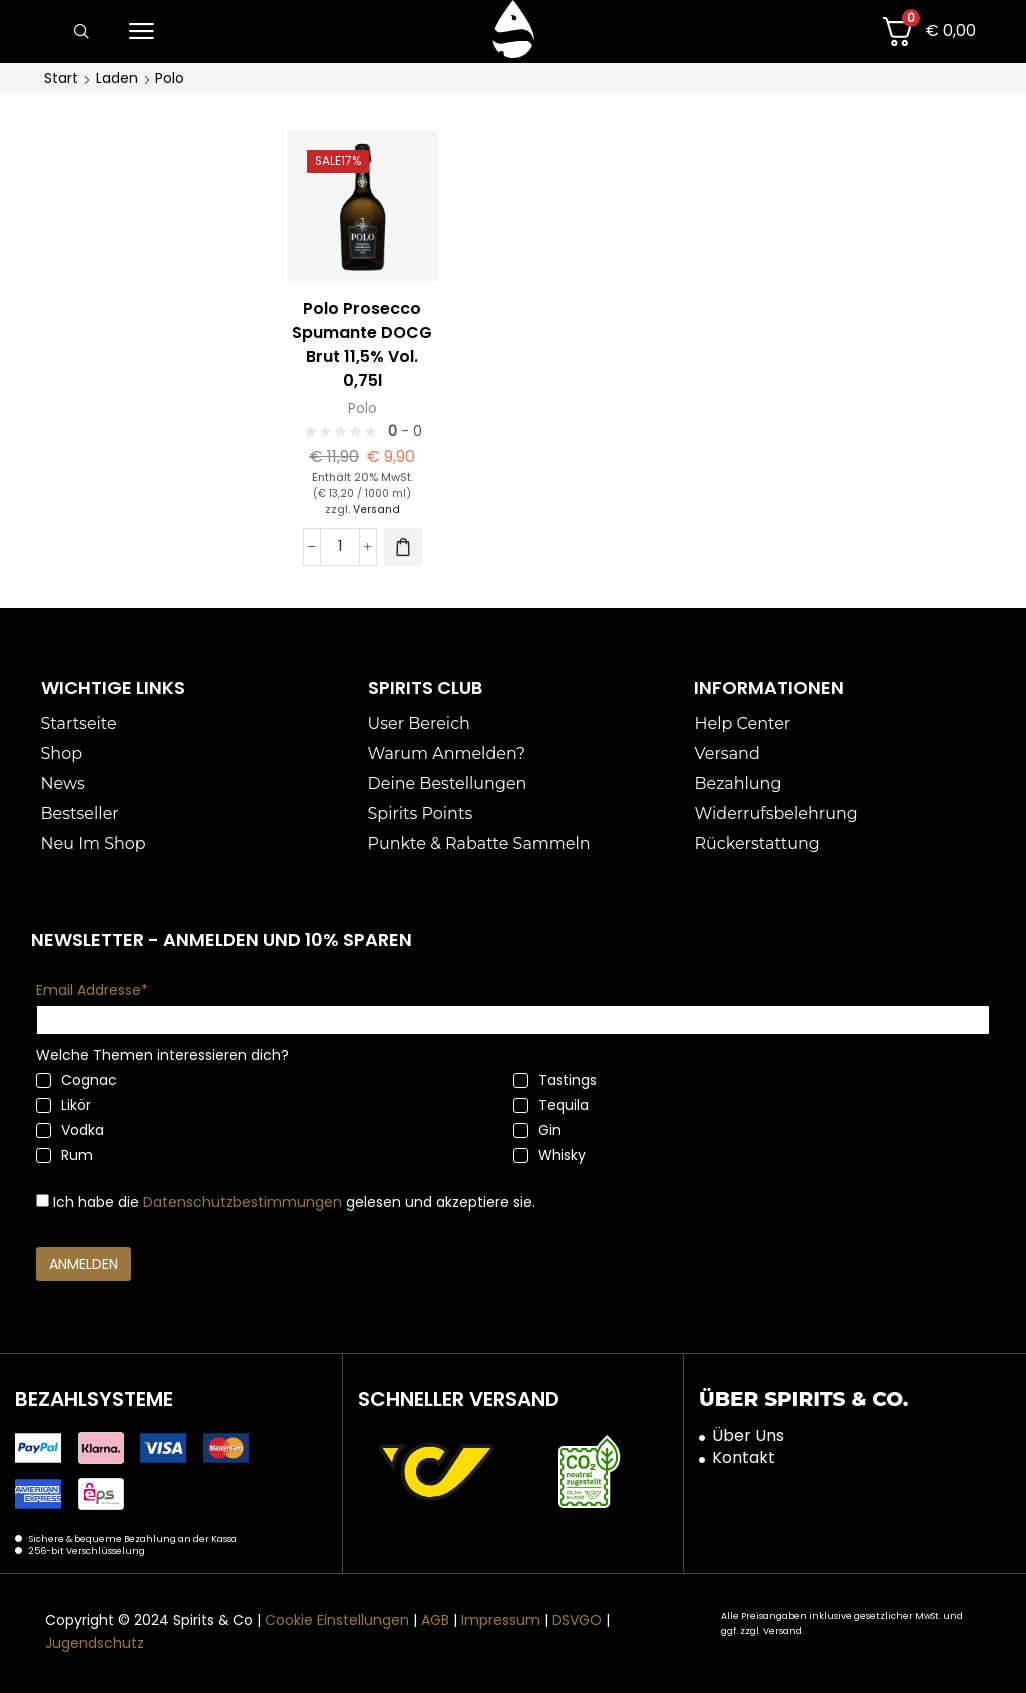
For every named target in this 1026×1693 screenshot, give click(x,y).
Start (61, 78)
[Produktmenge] (340, 546)
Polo (362, 408)
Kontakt (743, 1458)
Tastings (555, 1080)
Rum (64, 1155)
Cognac (76, 1080)
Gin (537, 1130)
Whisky (549, 1155)
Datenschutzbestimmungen (242, 1202)
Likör (63, 1105)
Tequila (551, 1105)
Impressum (500, 1620)
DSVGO (577, 1620)
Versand (376, 509)
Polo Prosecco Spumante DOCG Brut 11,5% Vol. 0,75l (362, 344)
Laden (117, 78)
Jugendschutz (94, 1642)
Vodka (70, 1130)
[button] (81, 32)
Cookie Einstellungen (337, 1620)
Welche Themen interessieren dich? (162, 1055)
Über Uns (748, 1435)
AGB (435, 1620)
